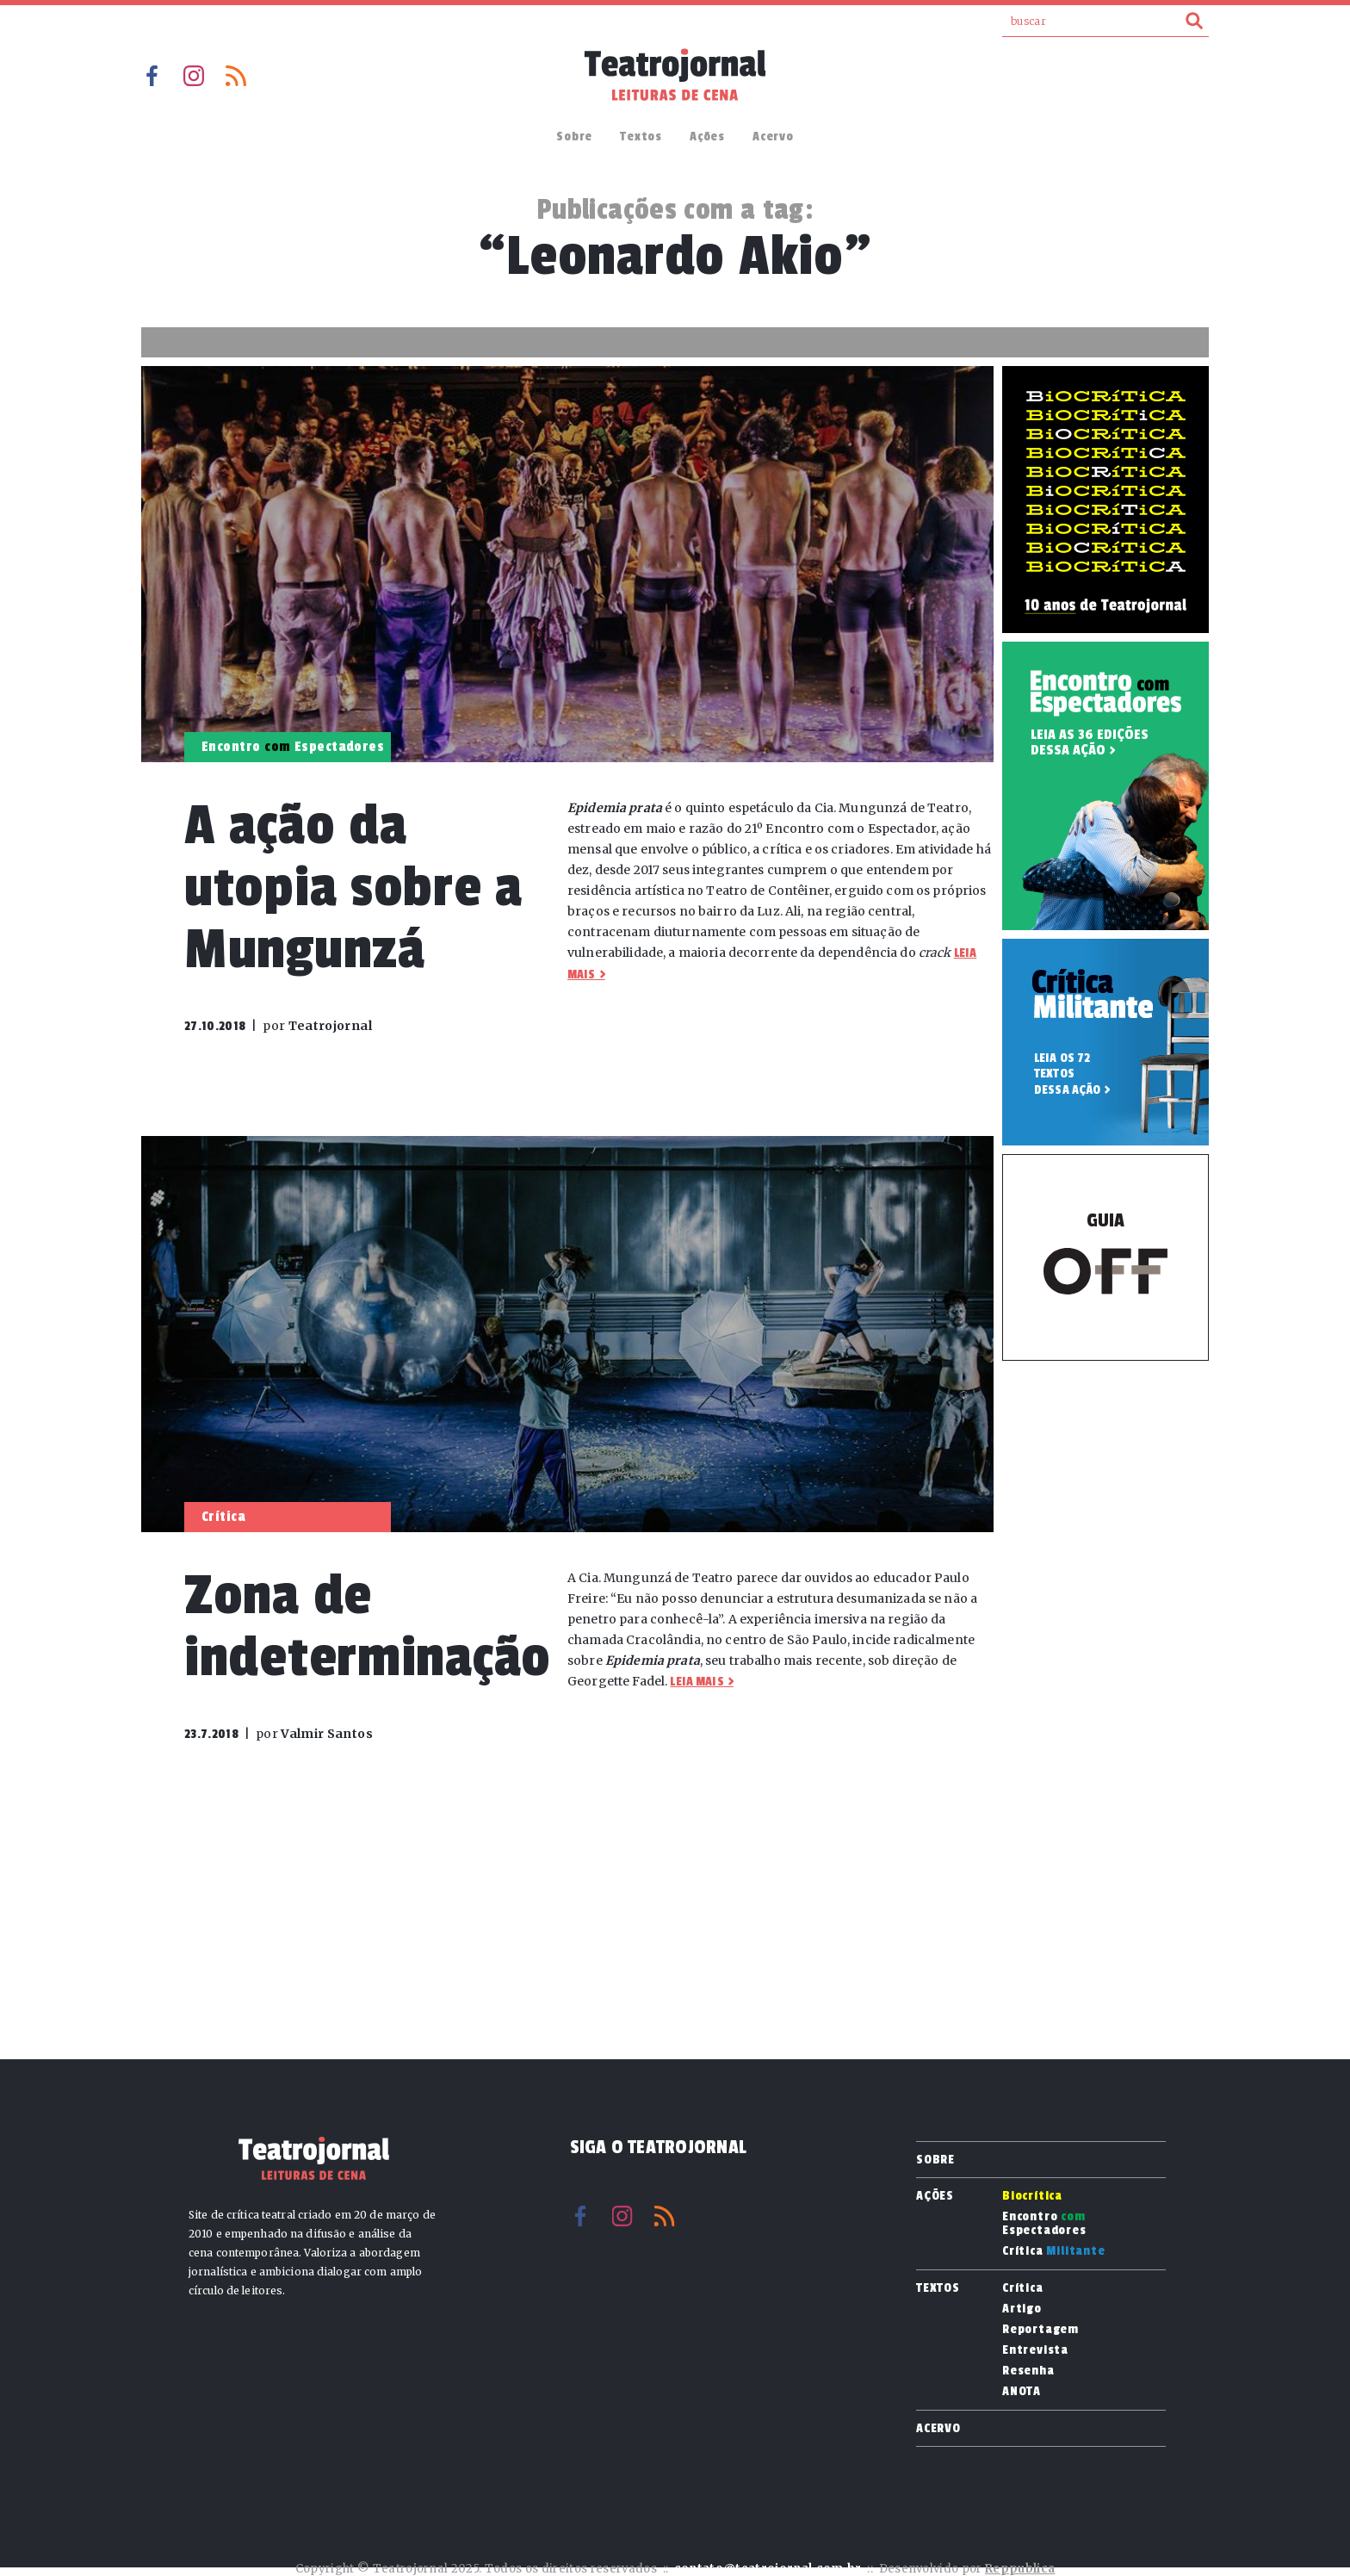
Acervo (773, 136)
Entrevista (1035, 2350)
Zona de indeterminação (367, 1626)
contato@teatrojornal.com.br (768, 2568)
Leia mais (696, 1681)
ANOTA (1021, 2392)
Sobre (574, 136)
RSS (236, 75)
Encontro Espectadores (1044, 2224)
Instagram (193, 75)
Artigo (1022, 2309)
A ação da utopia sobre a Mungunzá (353, 887)
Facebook (151, 75)
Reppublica (1020, 2568)
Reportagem (1040, 2330)
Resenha (1028, 2371)
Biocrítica (1032, 2196)
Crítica (1053, 2251)
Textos (641, 136)
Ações (707, 136)
